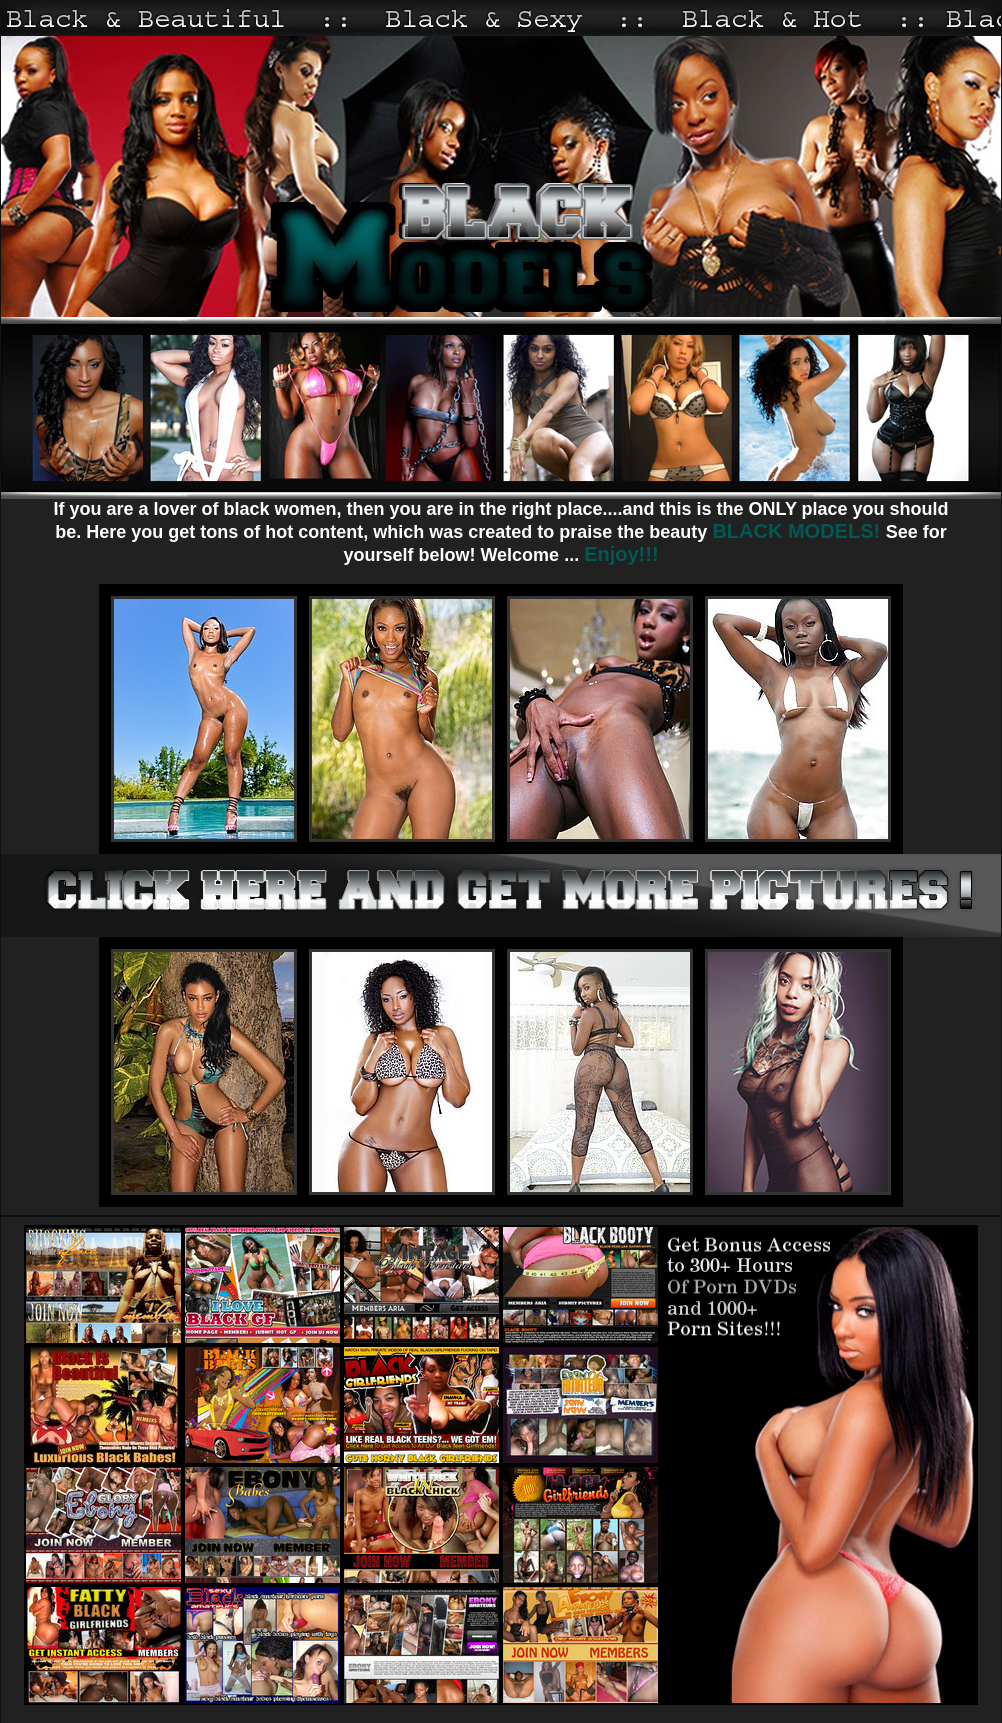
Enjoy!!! (621, 554)
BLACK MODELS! (798, 531)
